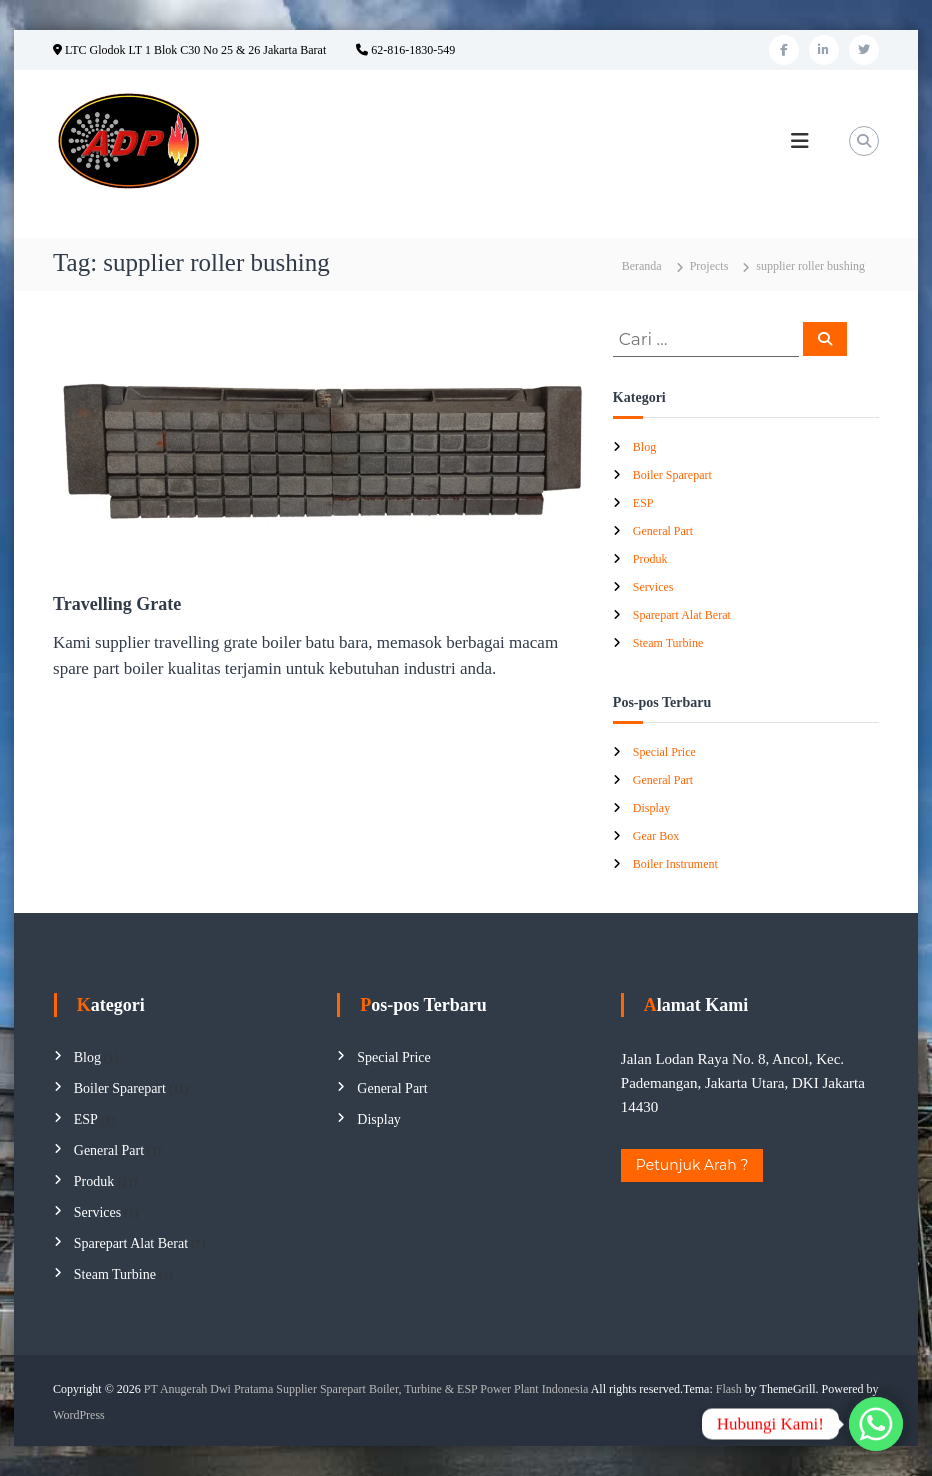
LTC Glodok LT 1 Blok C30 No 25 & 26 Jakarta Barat (189, 50)
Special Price (664, 752)
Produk (650, 559)
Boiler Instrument (675, 864)
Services (653, 587)
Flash (729, 1389)
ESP (643, 503)
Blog (644, 447)
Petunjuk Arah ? (692, 1165)
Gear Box (656, 836)
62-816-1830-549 (405, 50)
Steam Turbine (668, 643)
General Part (663, 531)
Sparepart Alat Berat (682, 615)
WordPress (79, 1415)
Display (651, 808)
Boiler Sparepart (672, 475)
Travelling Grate (117, 604)
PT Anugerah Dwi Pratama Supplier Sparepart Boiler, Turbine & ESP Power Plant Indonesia (366, 1389)
